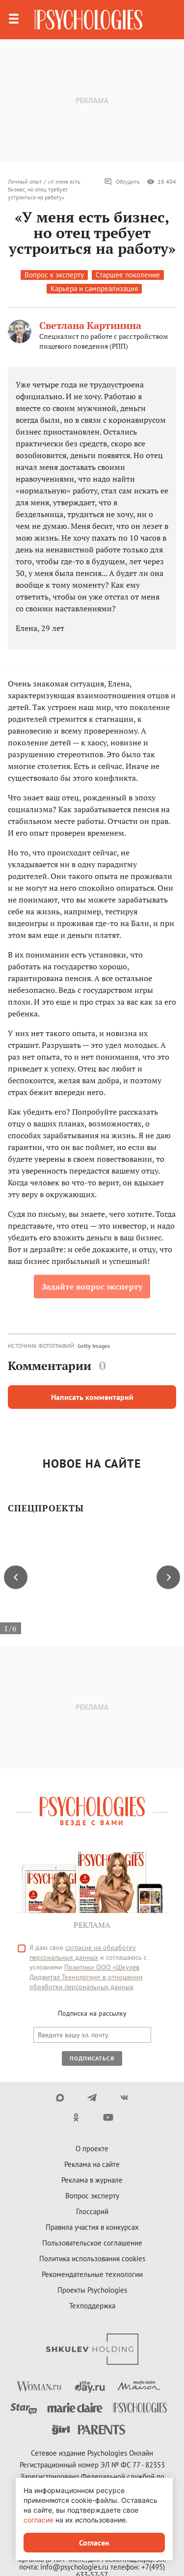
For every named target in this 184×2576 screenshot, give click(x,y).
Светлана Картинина (90, 325)
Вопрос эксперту (92, 2195)
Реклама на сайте (92, 2164)
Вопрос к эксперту (54, 274)
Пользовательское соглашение (92, 2242)
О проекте (92, 2148)
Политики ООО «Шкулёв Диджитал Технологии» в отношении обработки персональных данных (86, 1977)
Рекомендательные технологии (92, 2274)
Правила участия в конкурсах (92, 2227)
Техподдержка (92, 2305)
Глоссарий (92, 2211)
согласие (38, 2520)
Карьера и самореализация (94, 288)
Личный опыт (25, 181)
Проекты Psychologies (92, 2290)
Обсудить (122, 182)
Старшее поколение (128, 274)
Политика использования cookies (92, 2258)
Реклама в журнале (92, 2180)
